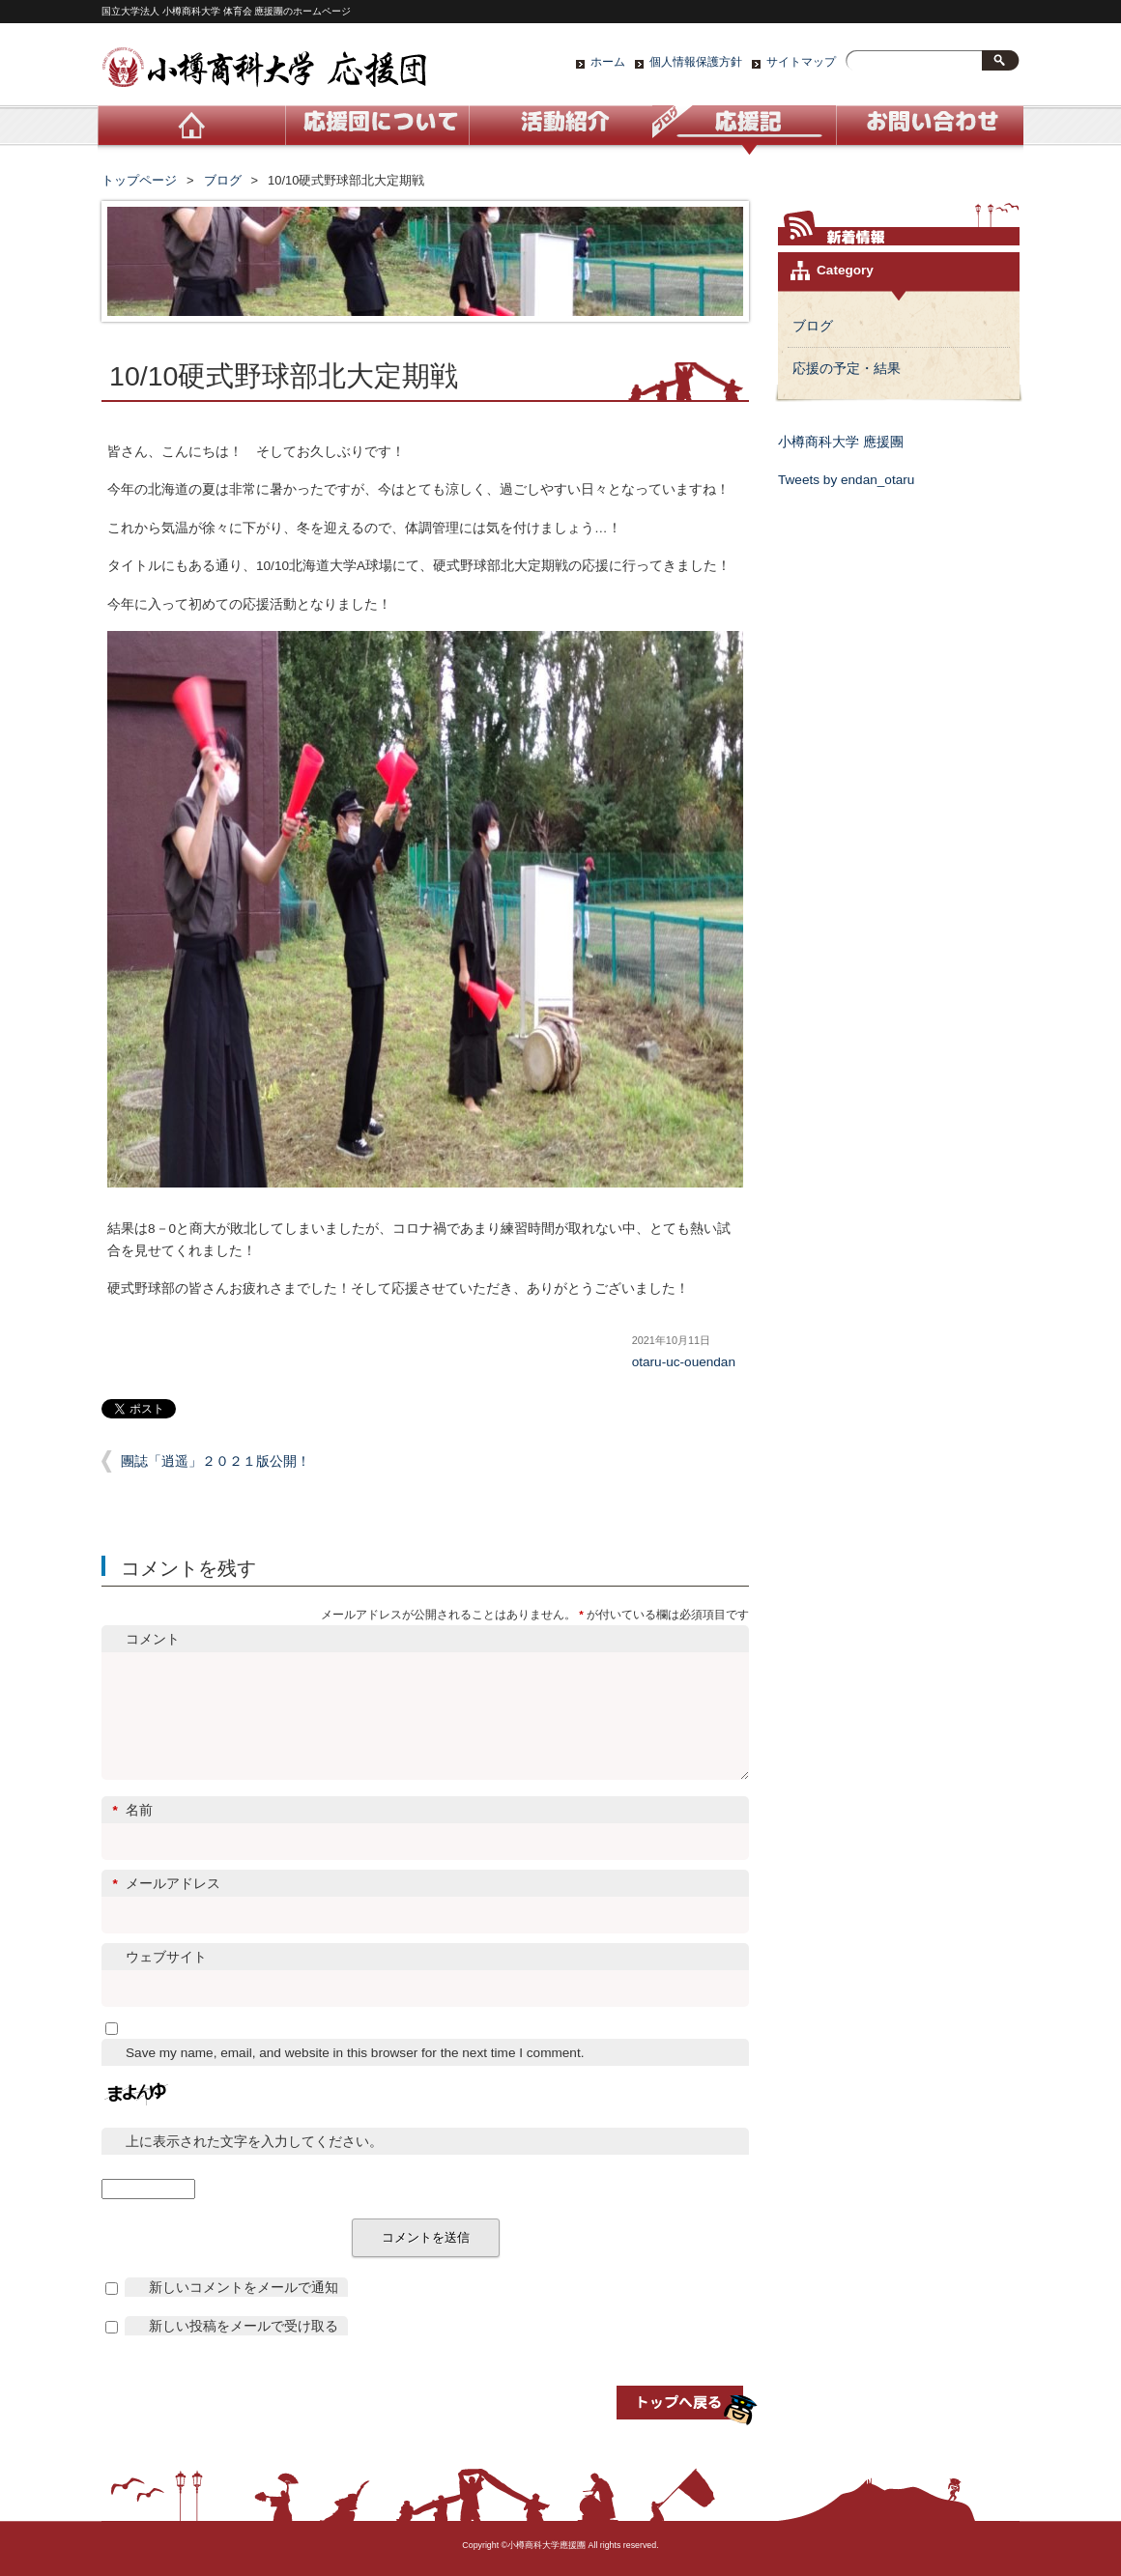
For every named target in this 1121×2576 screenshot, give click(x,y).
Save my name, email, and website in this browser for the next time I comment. (355, 2076)
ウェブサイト (166, 1980)
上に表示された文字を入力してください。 (254, 2165)
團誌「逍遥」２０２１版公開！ (215, 1461)
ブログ (744, 130)
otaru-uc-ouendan (683, 1362)
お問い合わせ (928, 130)
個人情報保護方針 (695, 62)
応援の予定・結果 (846, 368)
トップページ (139, 180)
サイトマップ (801, 62)
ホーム (607, 62)
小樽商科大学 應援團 (841, 442)
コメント (153, 1639)
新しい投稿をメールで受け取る (243, 2349)
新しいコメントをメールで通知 (243, 2311)
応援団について (377, 130)
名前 (425, 1833)
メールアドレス (425, 1907)
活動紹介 (560, 130)
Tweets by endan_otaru (846, 479)
